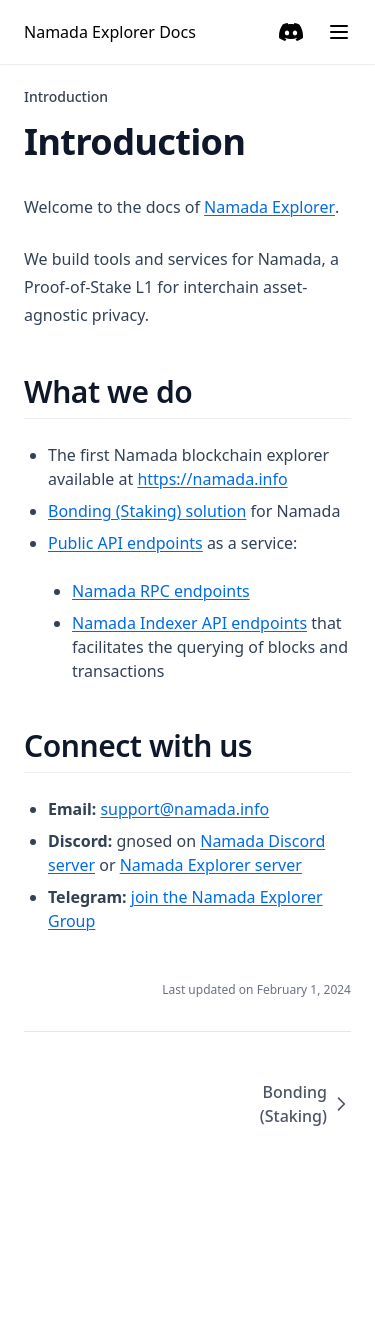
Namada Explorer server (211, 865)
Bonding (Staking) (305, 1104)
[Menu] (339, 32)
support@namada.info (184, 809)
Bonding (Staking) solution (147, 511)
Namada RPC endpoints (161, 591)
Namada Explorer (269, 207)
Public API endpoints (125, 543)
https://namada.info (212, 479)
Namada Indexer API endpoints (189, 623)
